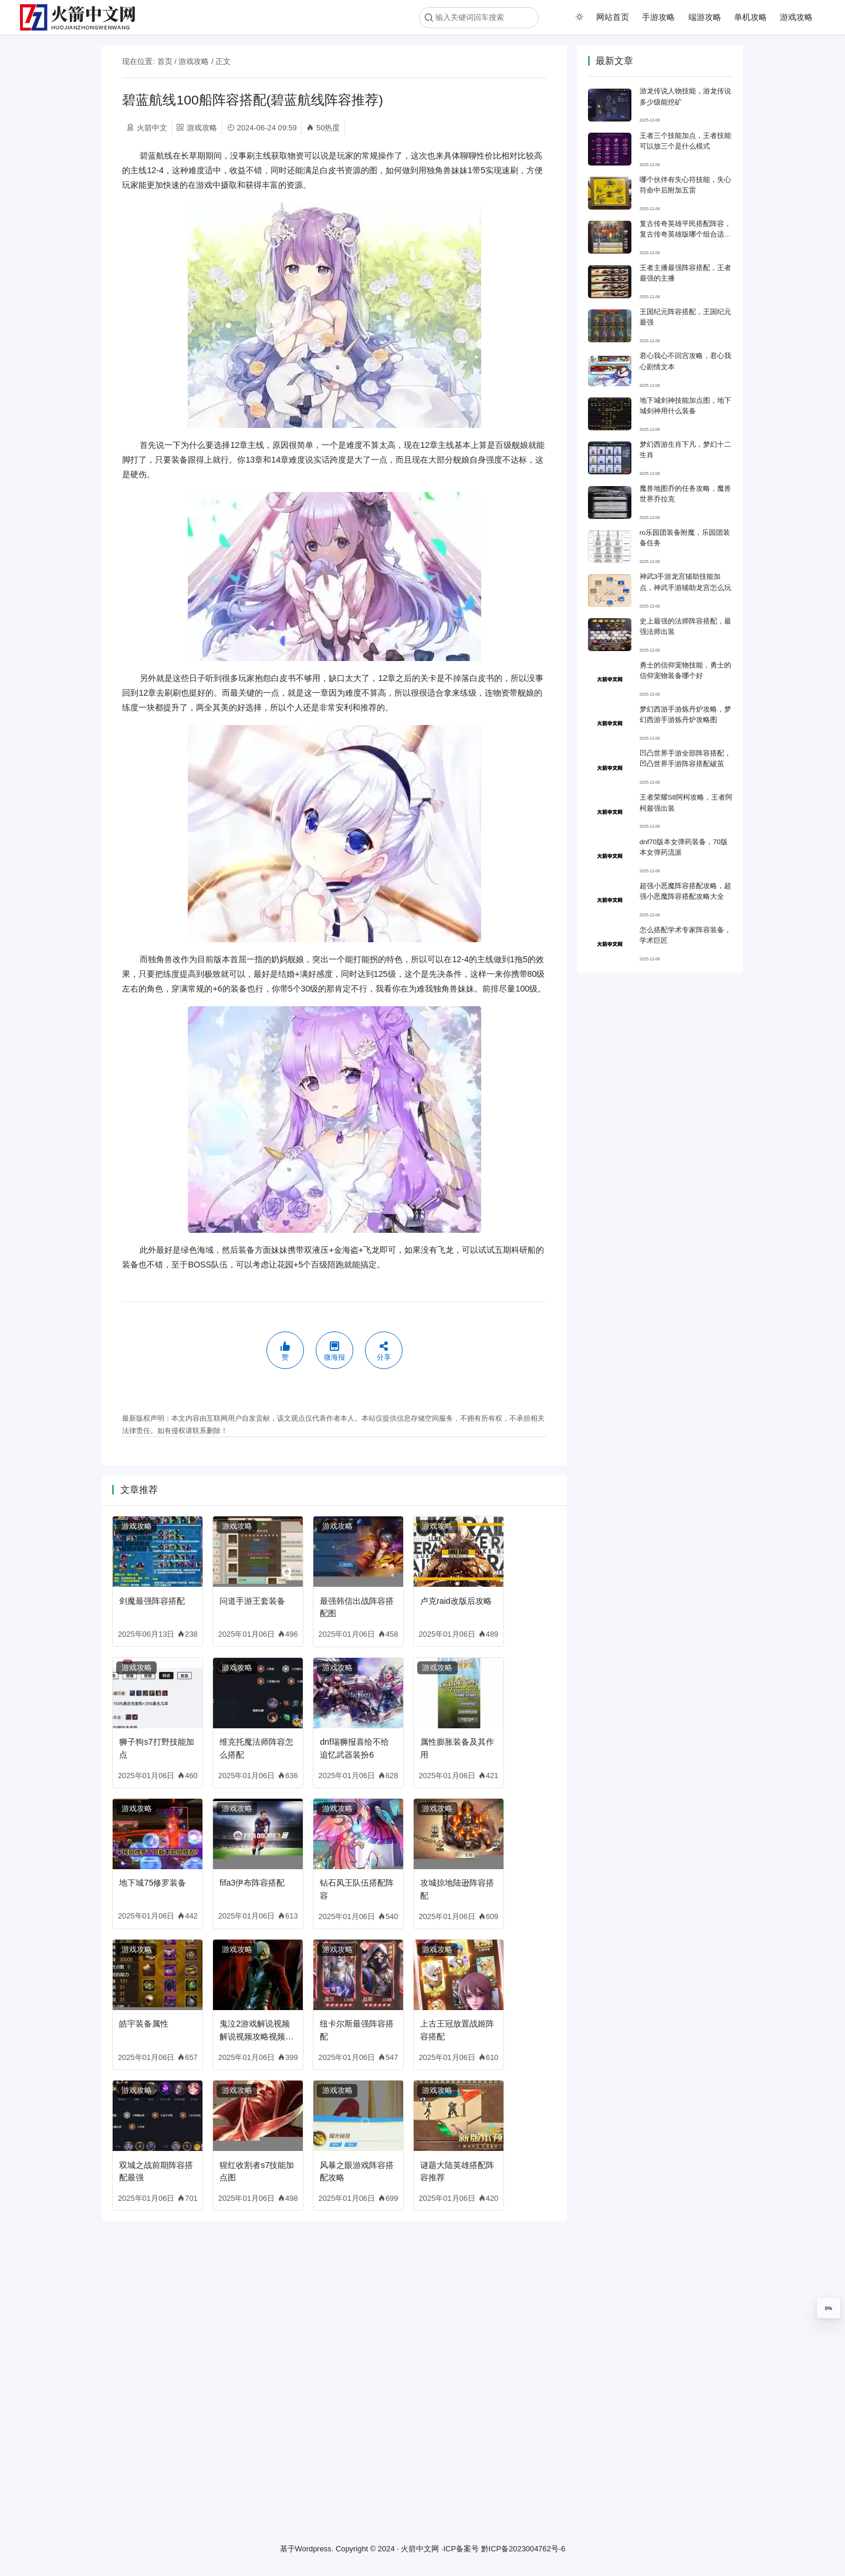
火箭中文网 (420, 2548)
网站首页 (612, 17)
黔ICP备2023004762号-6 (523, 2548)
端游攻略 (704, 17)
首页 (165, 61)
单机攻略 (750, 17)
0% (828, 2308)
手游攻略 (658, 17)
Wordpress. (314, 2548)
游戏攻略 (796, 17)
